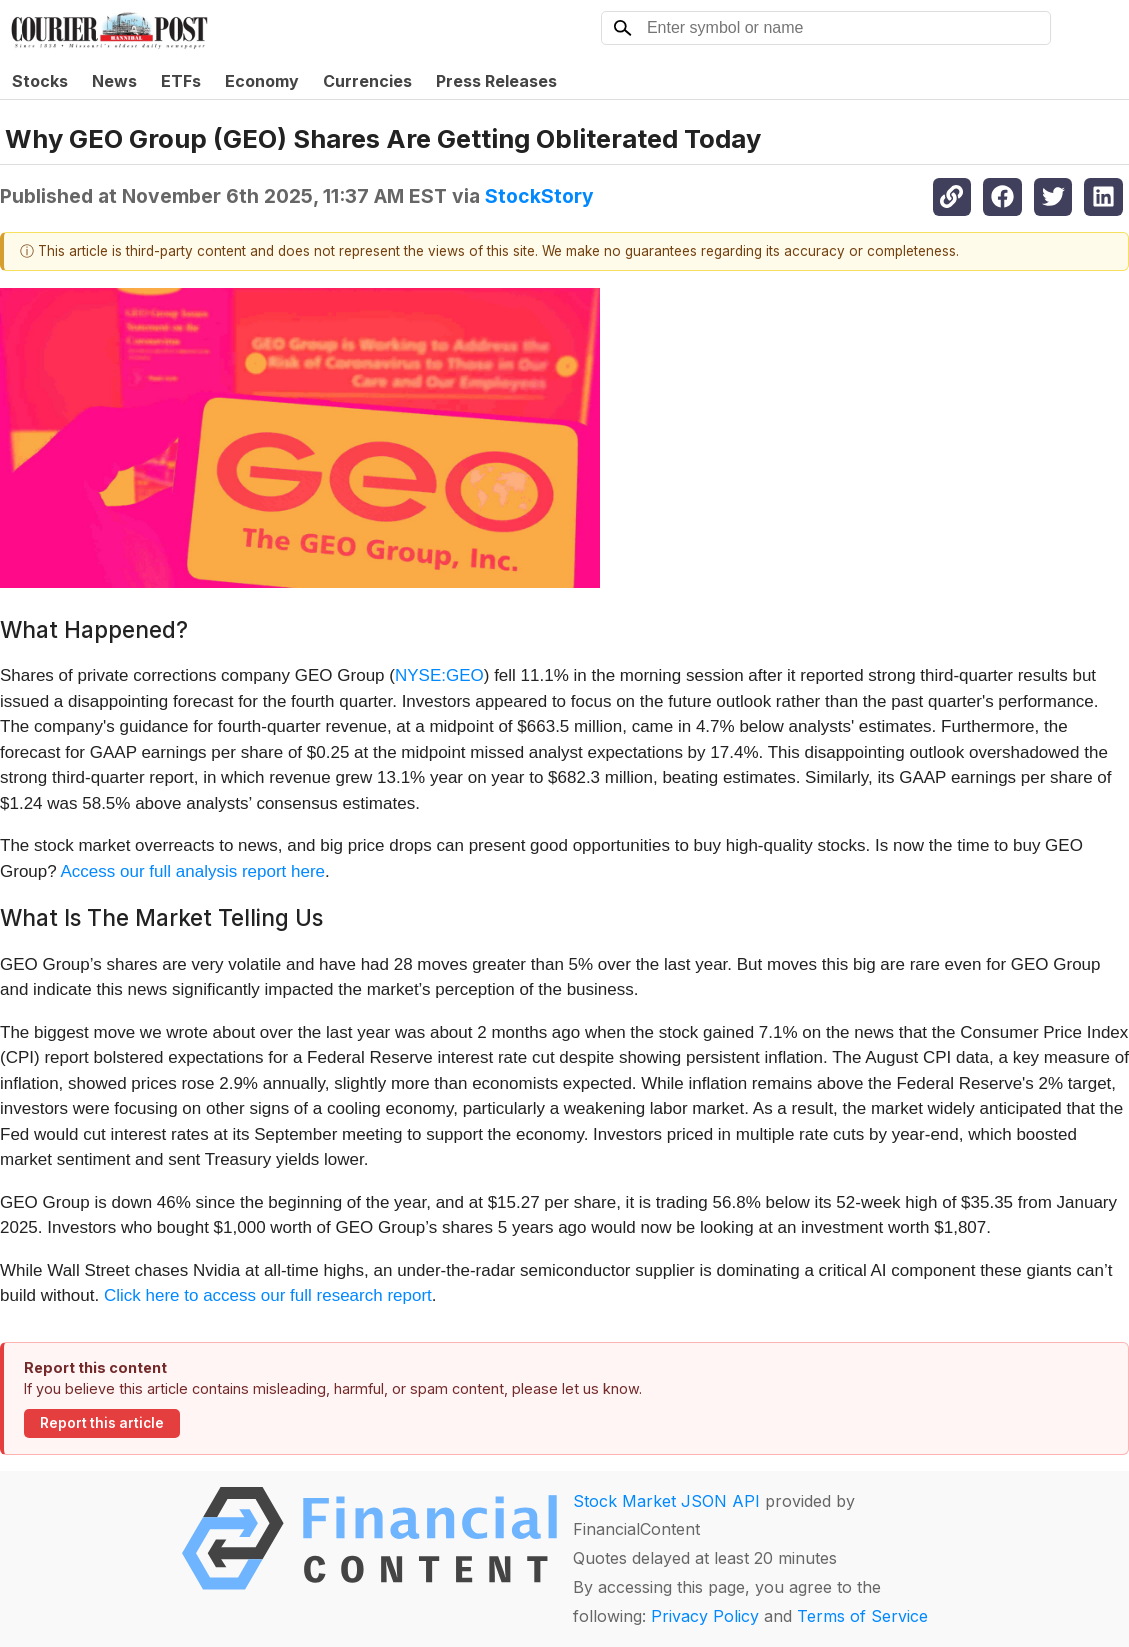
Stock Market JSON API (666, 1501)
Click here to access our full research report (268, 1295)
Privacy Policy (705, 1616)
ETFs (181, 81)
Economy (262, 81)
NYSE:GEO (439, 675)
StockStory (539, 196)
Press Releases (496, 81)
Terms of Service (862, 1616)
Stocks (40, 81)
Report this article (102, 1423)
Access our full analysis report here (193, 871)
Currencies (367, 81)
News (114, 81)
